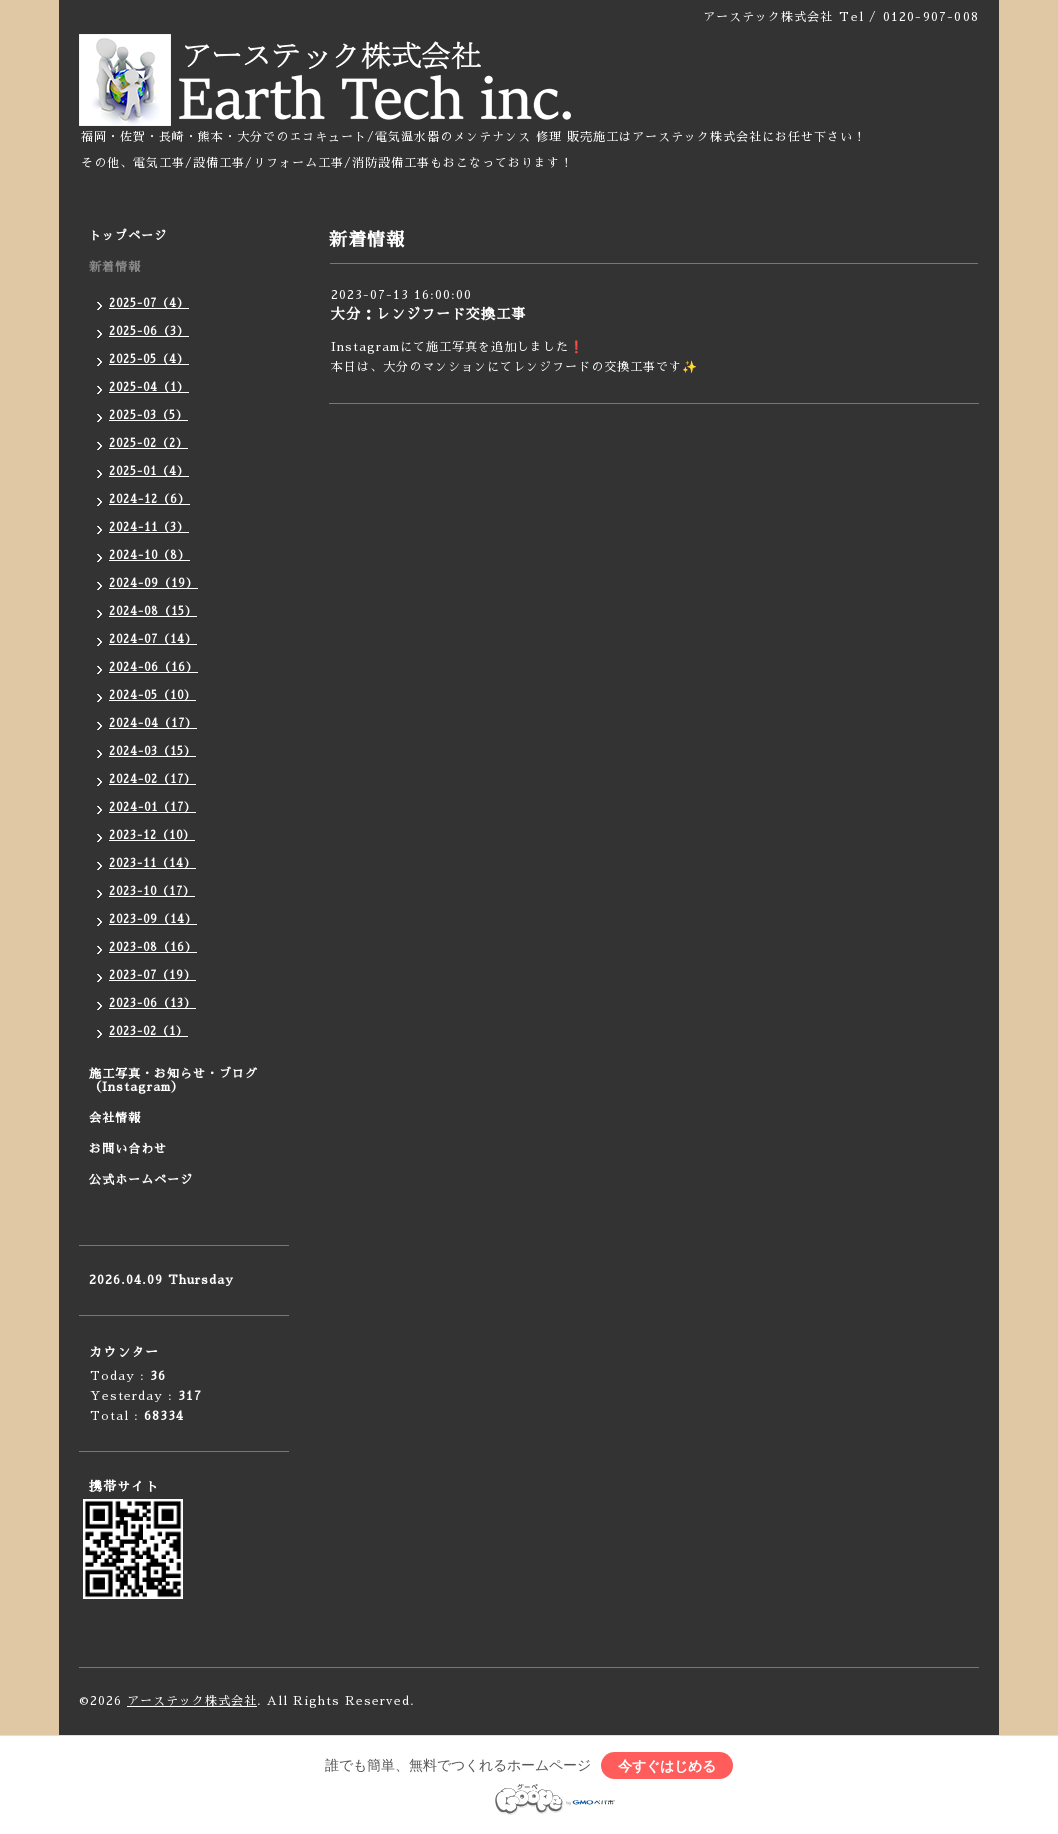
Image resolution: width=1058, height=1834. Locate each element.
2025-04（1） (149, 387)
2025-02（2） (148, 443)
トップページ (128, 236)
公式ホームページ (141, 1180)
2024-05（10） (152, 695)
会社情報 (115, 1118)
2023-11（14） (152, 863)
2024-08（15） (153, 611)
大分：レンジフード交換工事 (428, 314)
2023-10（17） (152, 891)
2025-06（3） (149, 331)
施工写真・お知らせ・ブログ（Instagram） (173, 1080)
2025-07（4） (149, 303)
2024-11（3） (149, 527)
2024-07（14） (153, 639)
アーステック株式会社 (192, 1701)
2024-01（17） (152, 807)
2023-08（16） (153, 947)
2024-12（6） (149, 499)
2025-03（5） (148, 415)
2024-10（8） (149, 555)
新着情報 (115, 267)
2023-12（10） (152, 835)
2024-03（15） (152, 751)
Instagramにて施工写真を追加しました (450, 347)
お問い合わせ (128, 1149)
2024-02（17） (152, 779)
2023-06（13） (152, 1003)
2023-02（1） (148, 1031)
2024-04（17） (153, 723)
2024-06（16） (153, 667)
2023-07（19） (152, 975)
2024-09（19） (153, 583)
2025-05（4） (149, 359)
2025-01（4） (149, 471)
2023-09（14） (153, 919)
